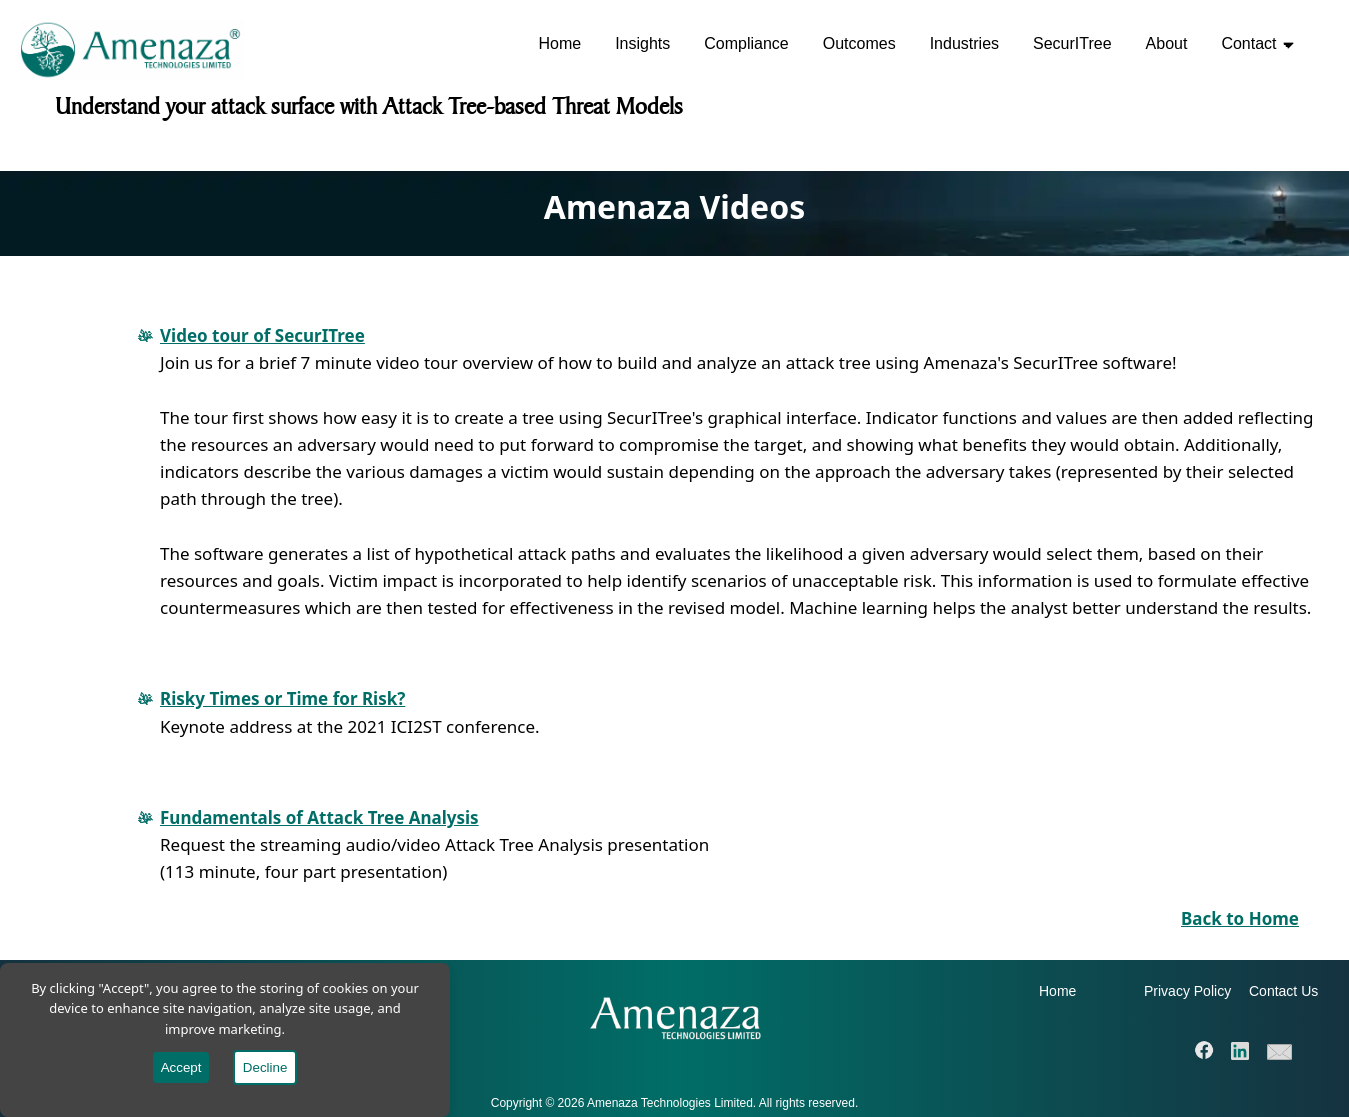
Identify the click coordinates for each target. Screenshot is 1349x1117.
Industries (964, 43)
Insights (642, 43)
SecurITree (1072, 43)
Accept (181, 1067)
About (1167, 43)
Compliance (746, 43)
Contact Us (1283, 991)
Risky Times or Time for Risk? (282, 698)
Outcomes (859, 43)
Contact (1257, 43)
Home (559, 43)
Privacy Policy (1187, 991)
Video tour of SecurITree (262, 335)
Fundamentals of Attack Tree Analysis (319, 817)
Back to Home (1240, 918)
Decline (265, 1067)
